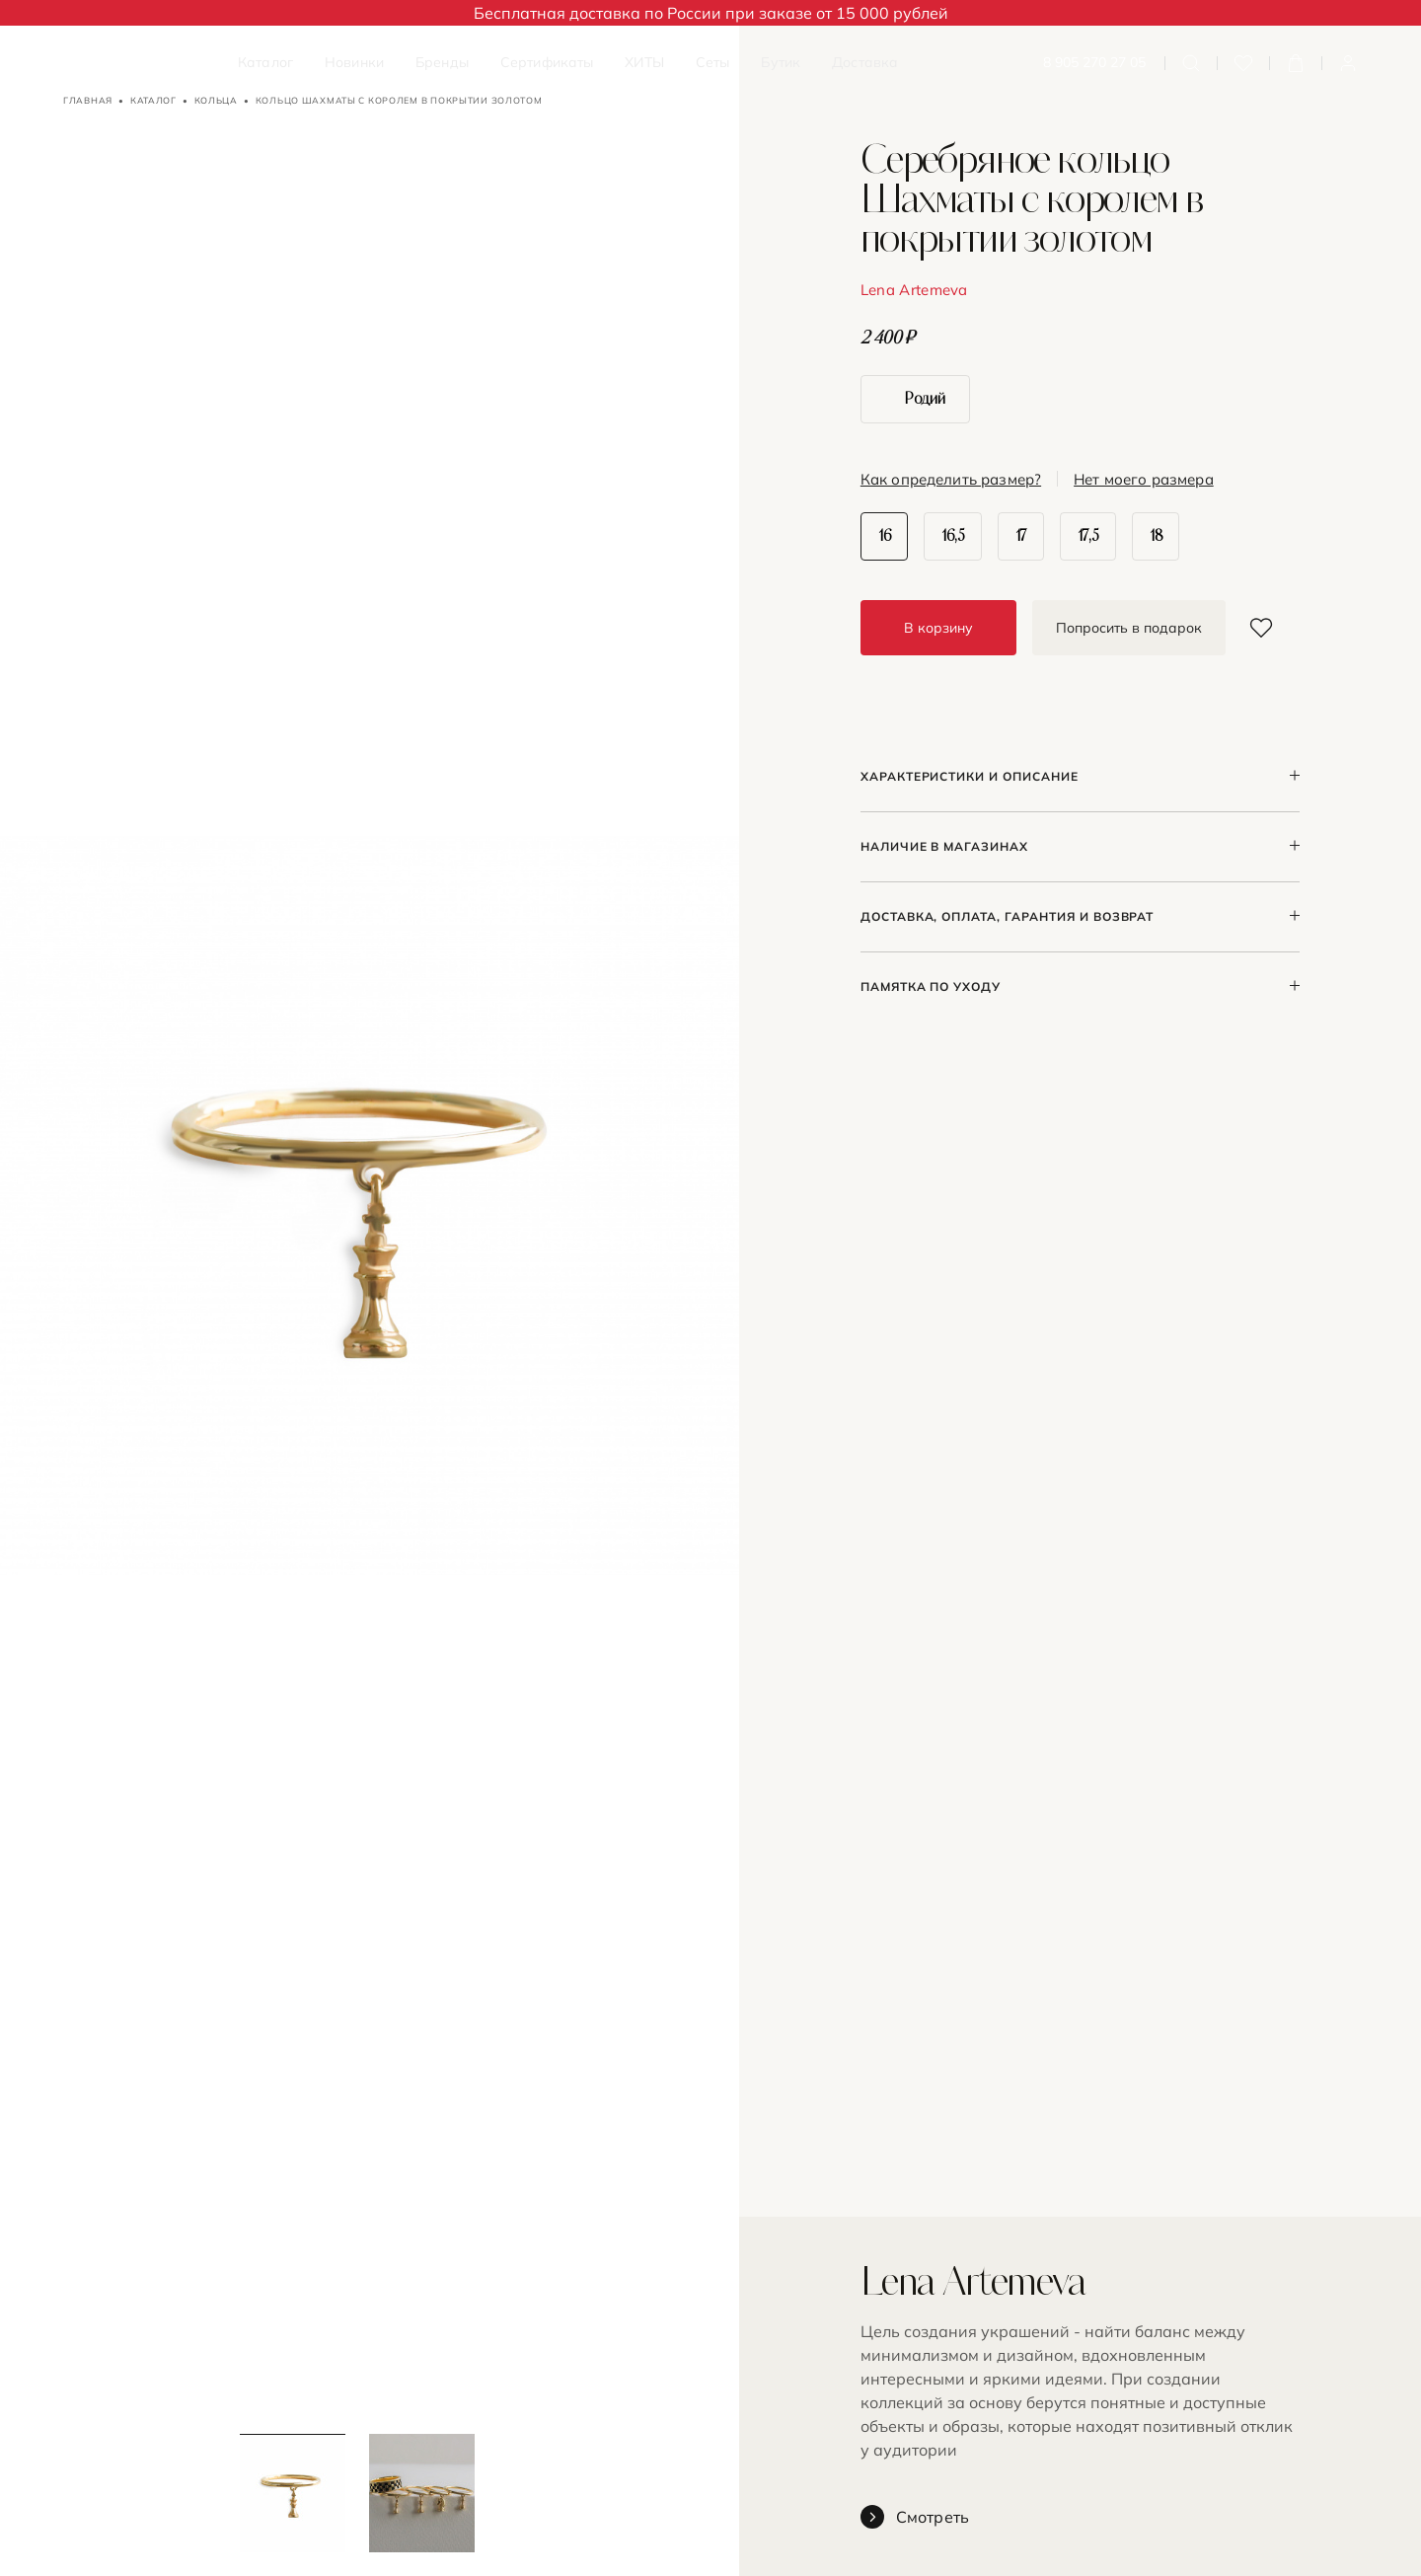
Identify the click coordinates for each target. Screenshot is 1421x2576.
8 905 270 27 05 (1094, 62)
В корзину (938, 628)
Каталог (265, 62)
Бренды (442, 62)
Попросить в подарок (1129, 628)
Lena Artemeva (914, 289)
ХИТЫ (644, 62)
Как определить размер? (950, 480)
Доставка (865, 62)
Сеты (713, 62)
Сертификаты (547, 62)
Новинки (354, 62)
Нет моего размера (1144, 480)
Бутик (780, 62)
